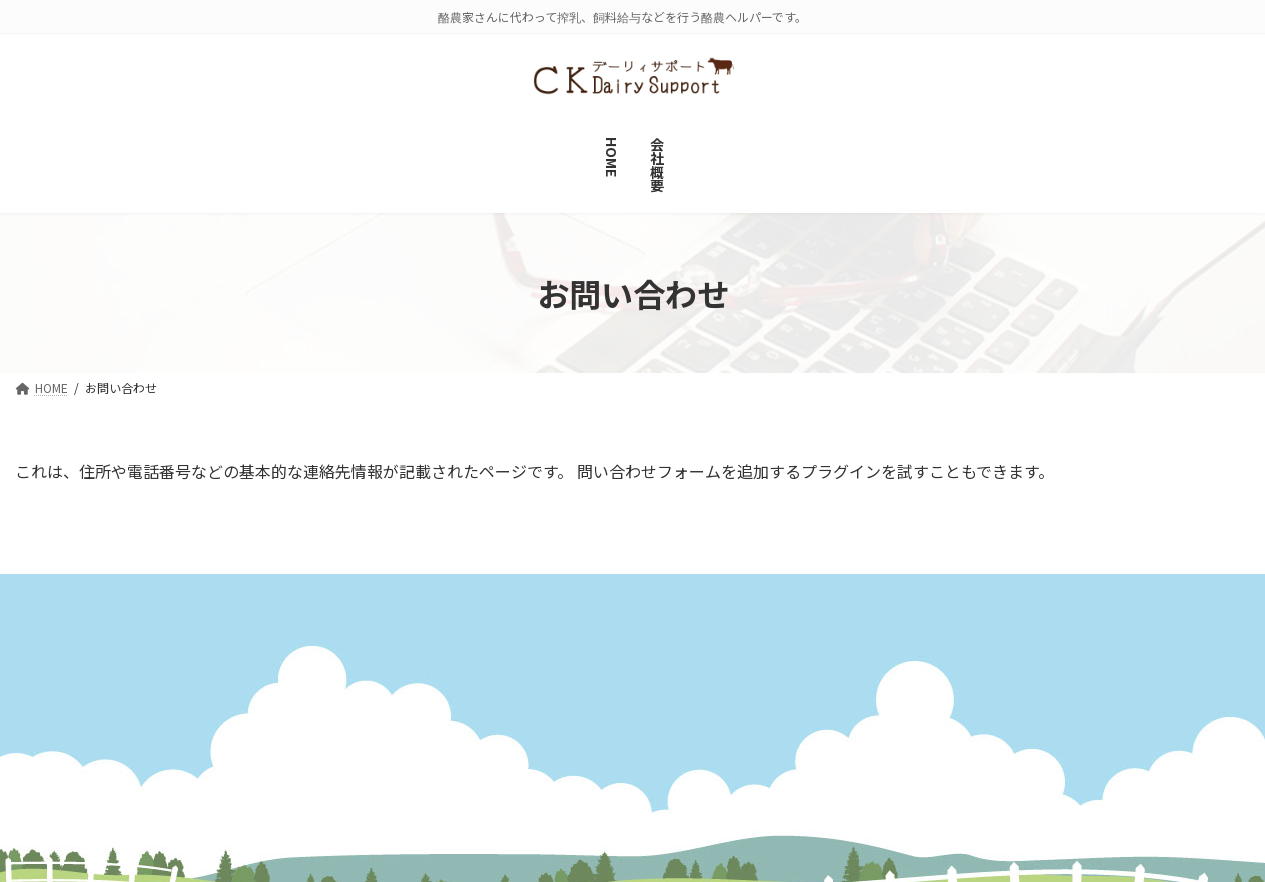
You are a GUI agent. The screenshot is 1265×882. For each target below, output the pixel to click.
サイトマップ (183, 594)
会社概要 (66, 594)
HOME (465, 704)
